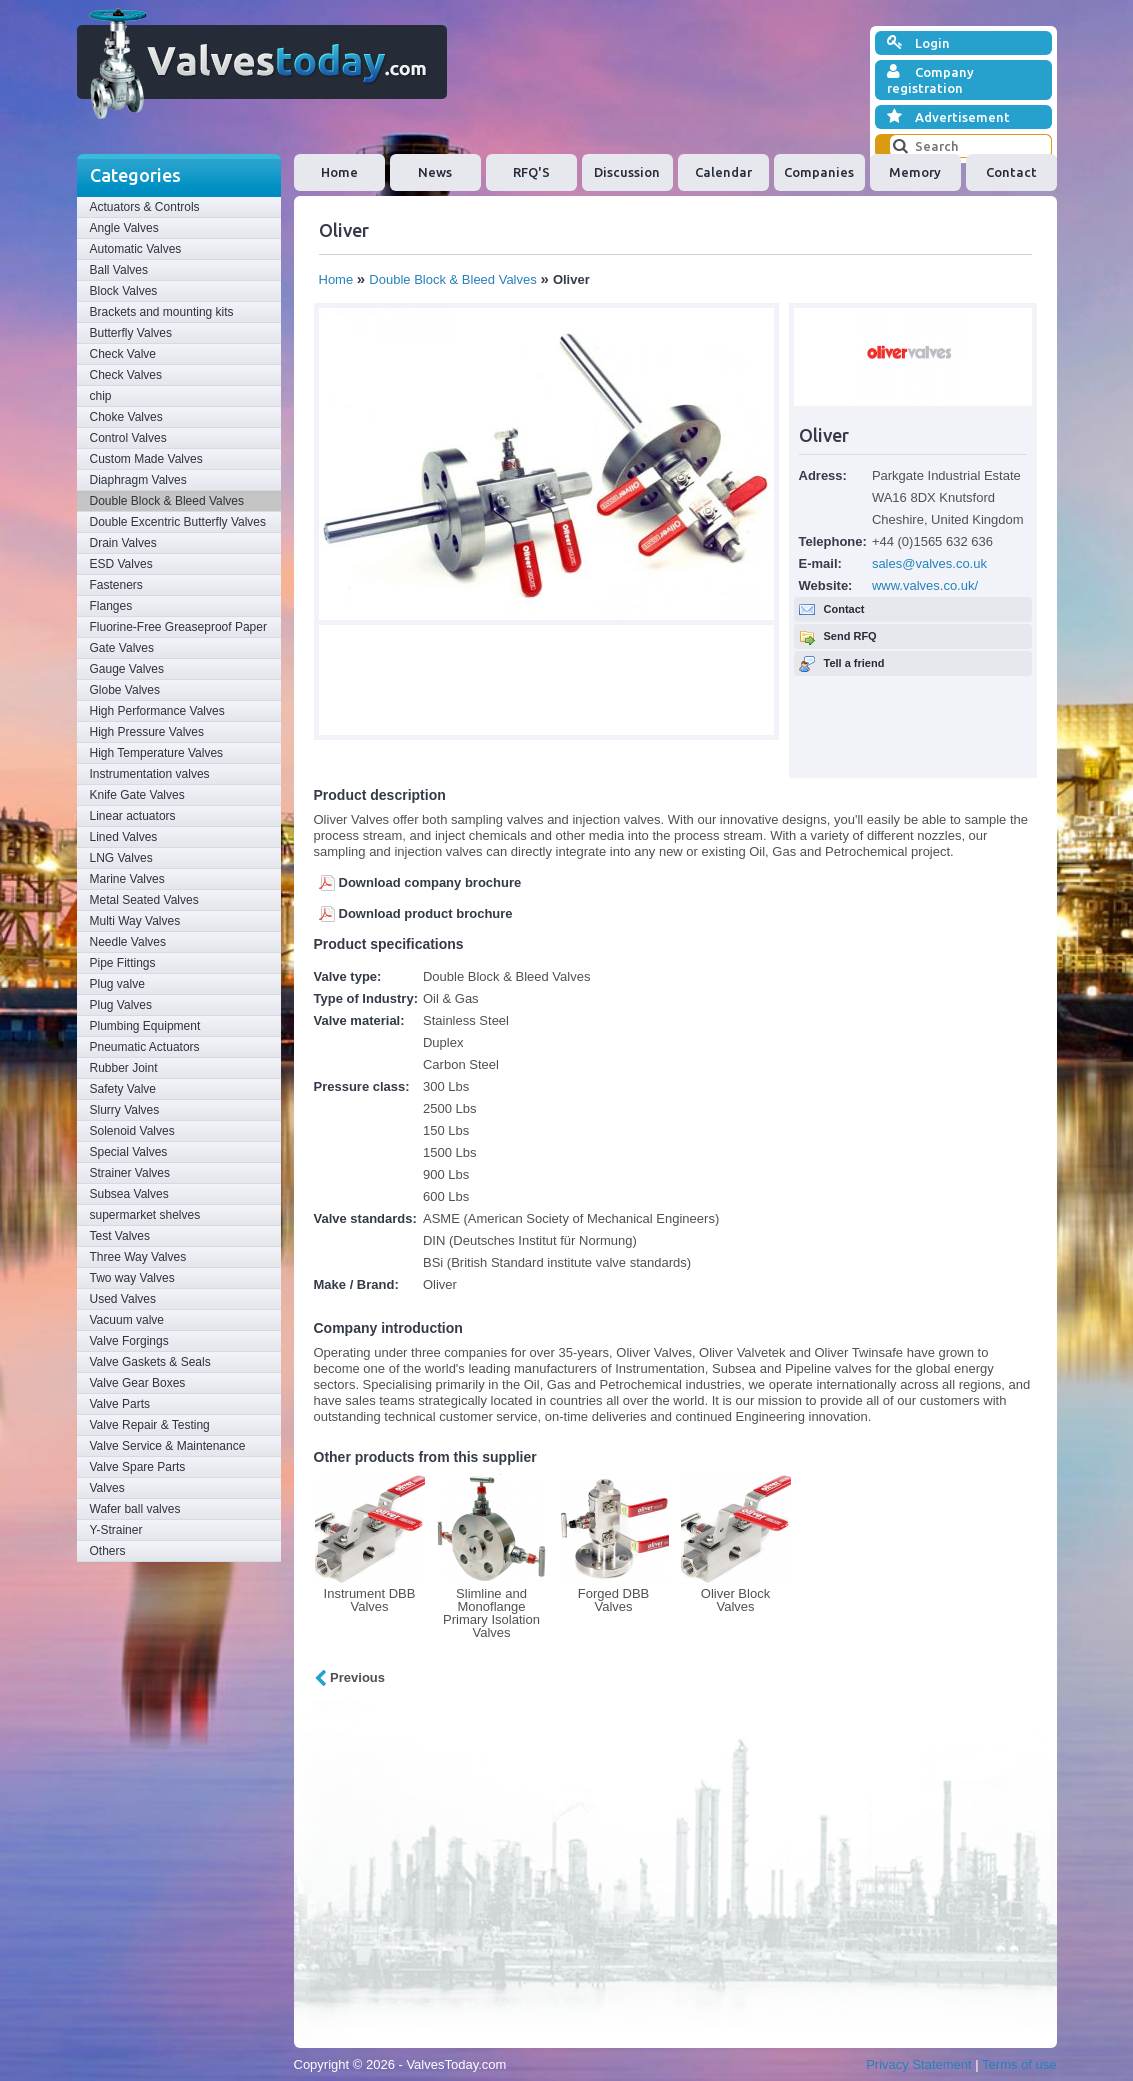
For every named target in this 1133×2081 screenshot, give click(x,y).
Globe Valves (125, 690)
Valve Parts (120, 1404)
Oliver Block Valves (735, 1600)
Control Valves (128, 438)
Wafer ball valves (135, 1509)
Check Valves (126, 375)
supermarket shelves (145, 1215)
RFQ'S (531, 172)
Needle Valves (128, 942)
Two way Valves (132, 1278)
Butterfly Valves (131, 333)
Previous (350, 1677)
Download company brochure (430, 882)
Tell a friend (854, 663)
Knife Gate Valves (137, 795)
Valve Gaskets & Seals (150, 1362)
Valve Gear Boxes (138, 1383)
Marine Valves (127, 879)
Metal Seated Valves (144, 900)
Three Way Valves (138, 1257)
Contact (1011, 172)
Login (918, 43)
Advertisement (948, 117)
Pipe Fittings (123, 963)
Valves (107, 1488)
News (435, 172)
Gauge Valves (127, 669)
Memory (915, 172)
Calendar (723, 172)
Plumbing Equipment (145, 1026)
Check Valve (123, 354)
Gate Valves (122, 648)
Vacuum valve (127, 1320)
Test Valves (120, 1236)
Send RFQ (850, 636)
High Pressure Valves (147, 732)
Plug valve (117, 984)
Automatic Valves (136, 249)
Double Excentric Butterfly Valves (178, 522)
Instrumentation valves (150, 774)
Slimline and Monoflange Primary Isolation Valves (491, 1613)
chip (101, 396)
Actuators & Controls (145, 207)
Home (339, 172)
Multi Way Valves (135, 921)
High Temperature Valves (157, 753)
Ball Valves (119, 270)
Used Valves (123, 1299)
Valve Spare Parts (138, 1467)
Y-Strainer (116, 1530)
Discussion (627, 172)
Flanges (111, 606)
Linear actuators (133, 816)
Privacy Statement (919, 2064)
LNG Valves (121, 858)
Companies (819, 172)
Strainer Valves (130, 1173)
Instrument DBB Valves (370, 1600)
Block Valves (124, 291)
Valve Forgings (129, 1341)
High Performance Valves (157, 711)
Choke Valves (126, 417)
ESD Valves (121, 564)
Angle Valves (124, 228)
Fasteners (116, 585)
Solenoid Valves (132, 1131)
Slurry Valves (125, 1110)
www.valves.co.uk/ (925, 585)
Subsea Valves (129, 1194)
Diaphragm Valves (138, 480)
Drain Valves (123, 543)
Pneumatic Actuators (145, 1047)
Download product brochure (426, 913)
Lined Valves (124, 837)
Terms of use (1019, 2064)
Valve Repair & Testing (150, 1425)
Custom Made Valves (146, 459)
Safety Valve (123, 1089)
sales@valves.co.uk (929, 563)
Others (108, 1551)
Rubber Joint (124, 1068)
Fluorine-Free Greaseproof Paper (178, 627)
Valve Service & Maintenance (168, 1446)
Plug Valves (121, 1005)
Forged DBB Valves (614, 1600)
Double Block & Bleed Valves (167, 501)
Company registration (930, 79)
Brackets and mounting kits (162, 312)
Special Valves (129, 1152)
